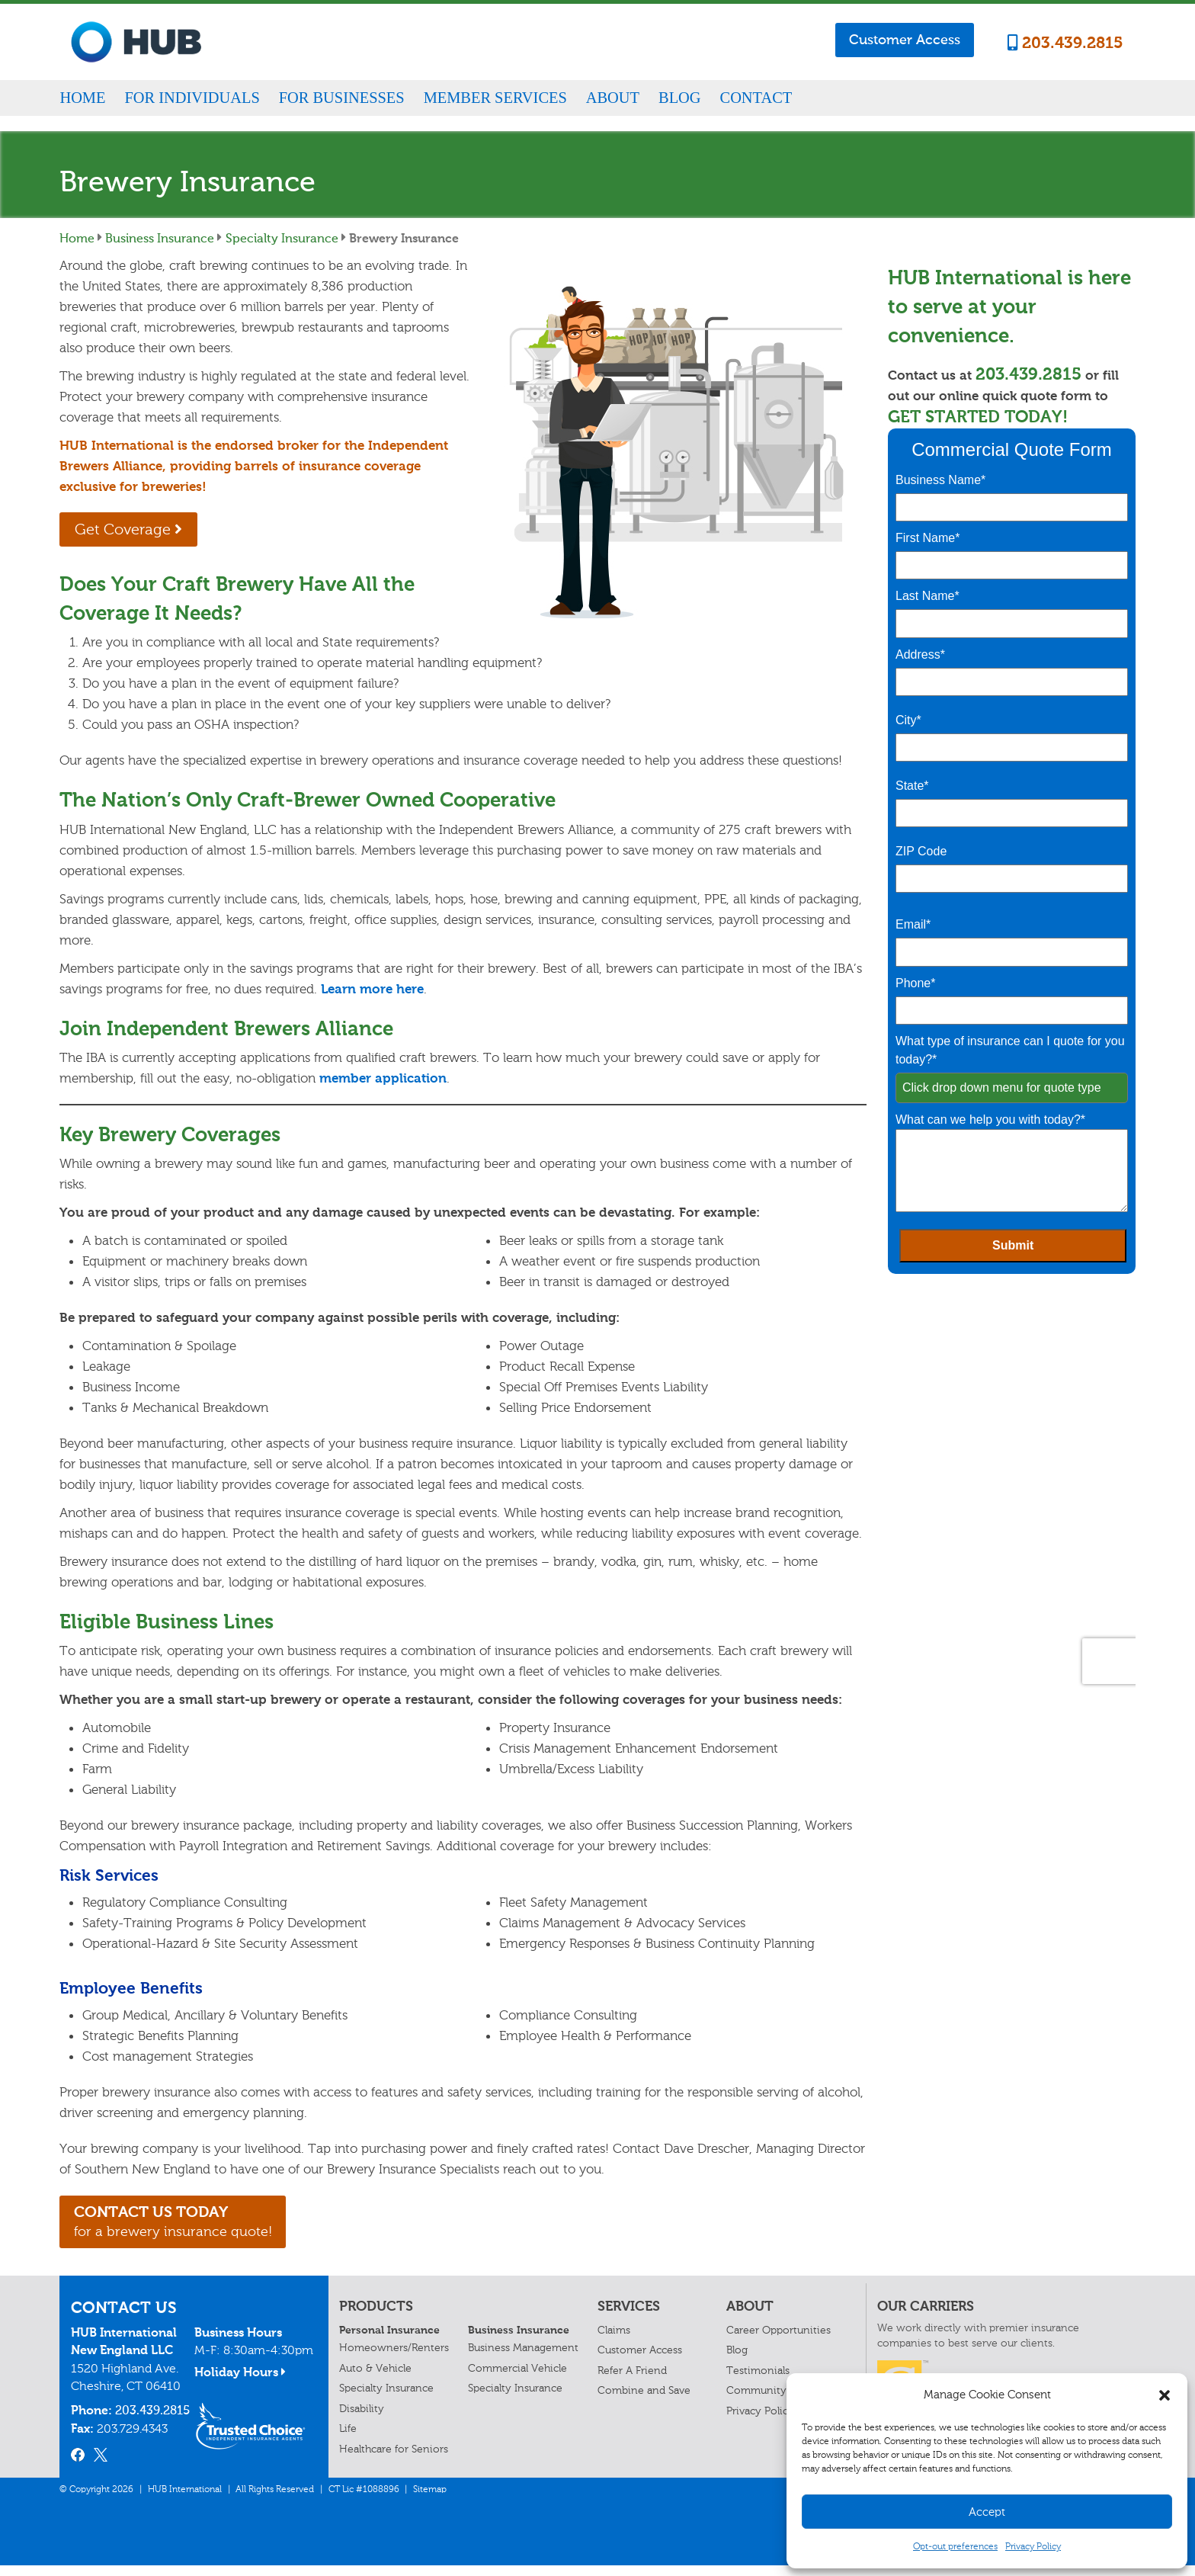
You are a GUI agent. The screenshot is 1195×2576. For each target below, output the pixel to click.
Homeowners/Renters (394, 2359)
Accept (987, 2512)
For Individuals (191, 97)
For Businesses (342, 97)
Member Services (495, 97)
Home (82, 97)
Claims (614, 2341)
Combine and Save (644, 2401)
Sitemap (430, 2499)
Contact (756, 97)
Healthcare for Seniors (393, 2459)
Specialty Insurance (282, 238)
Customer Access (904, 39)
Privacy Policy (1033, 2546)
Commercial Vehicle (517, 2378)
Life (348, 2439)
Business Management (523, 2359)
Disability (361, 2419)
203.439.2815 (1065, 43)
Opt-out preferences (955, 2546)
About (612, 97)
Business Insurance (159, 238)
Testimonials (758, 2381)
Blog (679, 97)
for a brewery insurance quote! (208, 2228)
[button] (1164, 2395)
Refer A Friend (632, 2381)
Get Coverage (143, 531)
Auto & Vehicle (375, 2378)
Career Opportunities (778, 2341)
